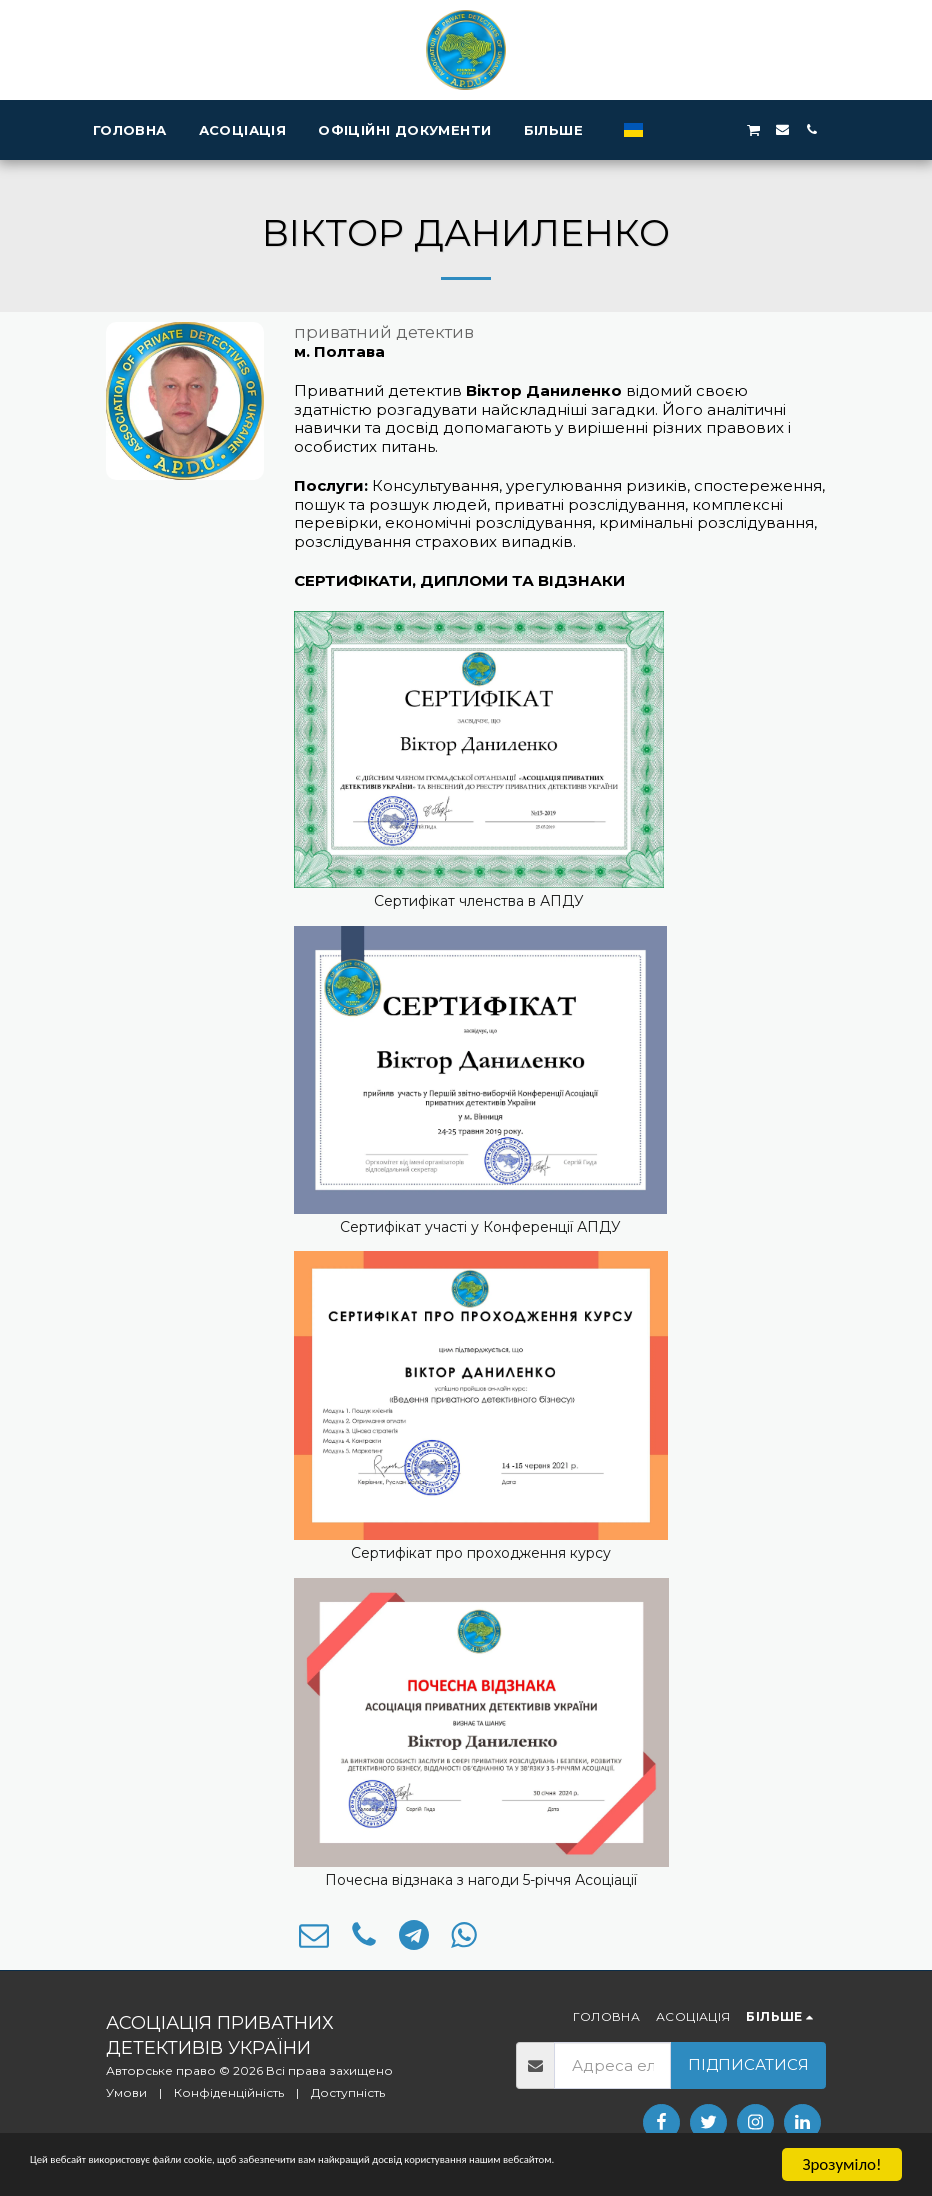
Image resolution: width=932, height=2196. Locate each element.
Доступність (348, 2092)
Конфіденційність (229, 2092)
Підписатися (748, 2064)
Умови (126, 2092)
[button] (717, 129)
